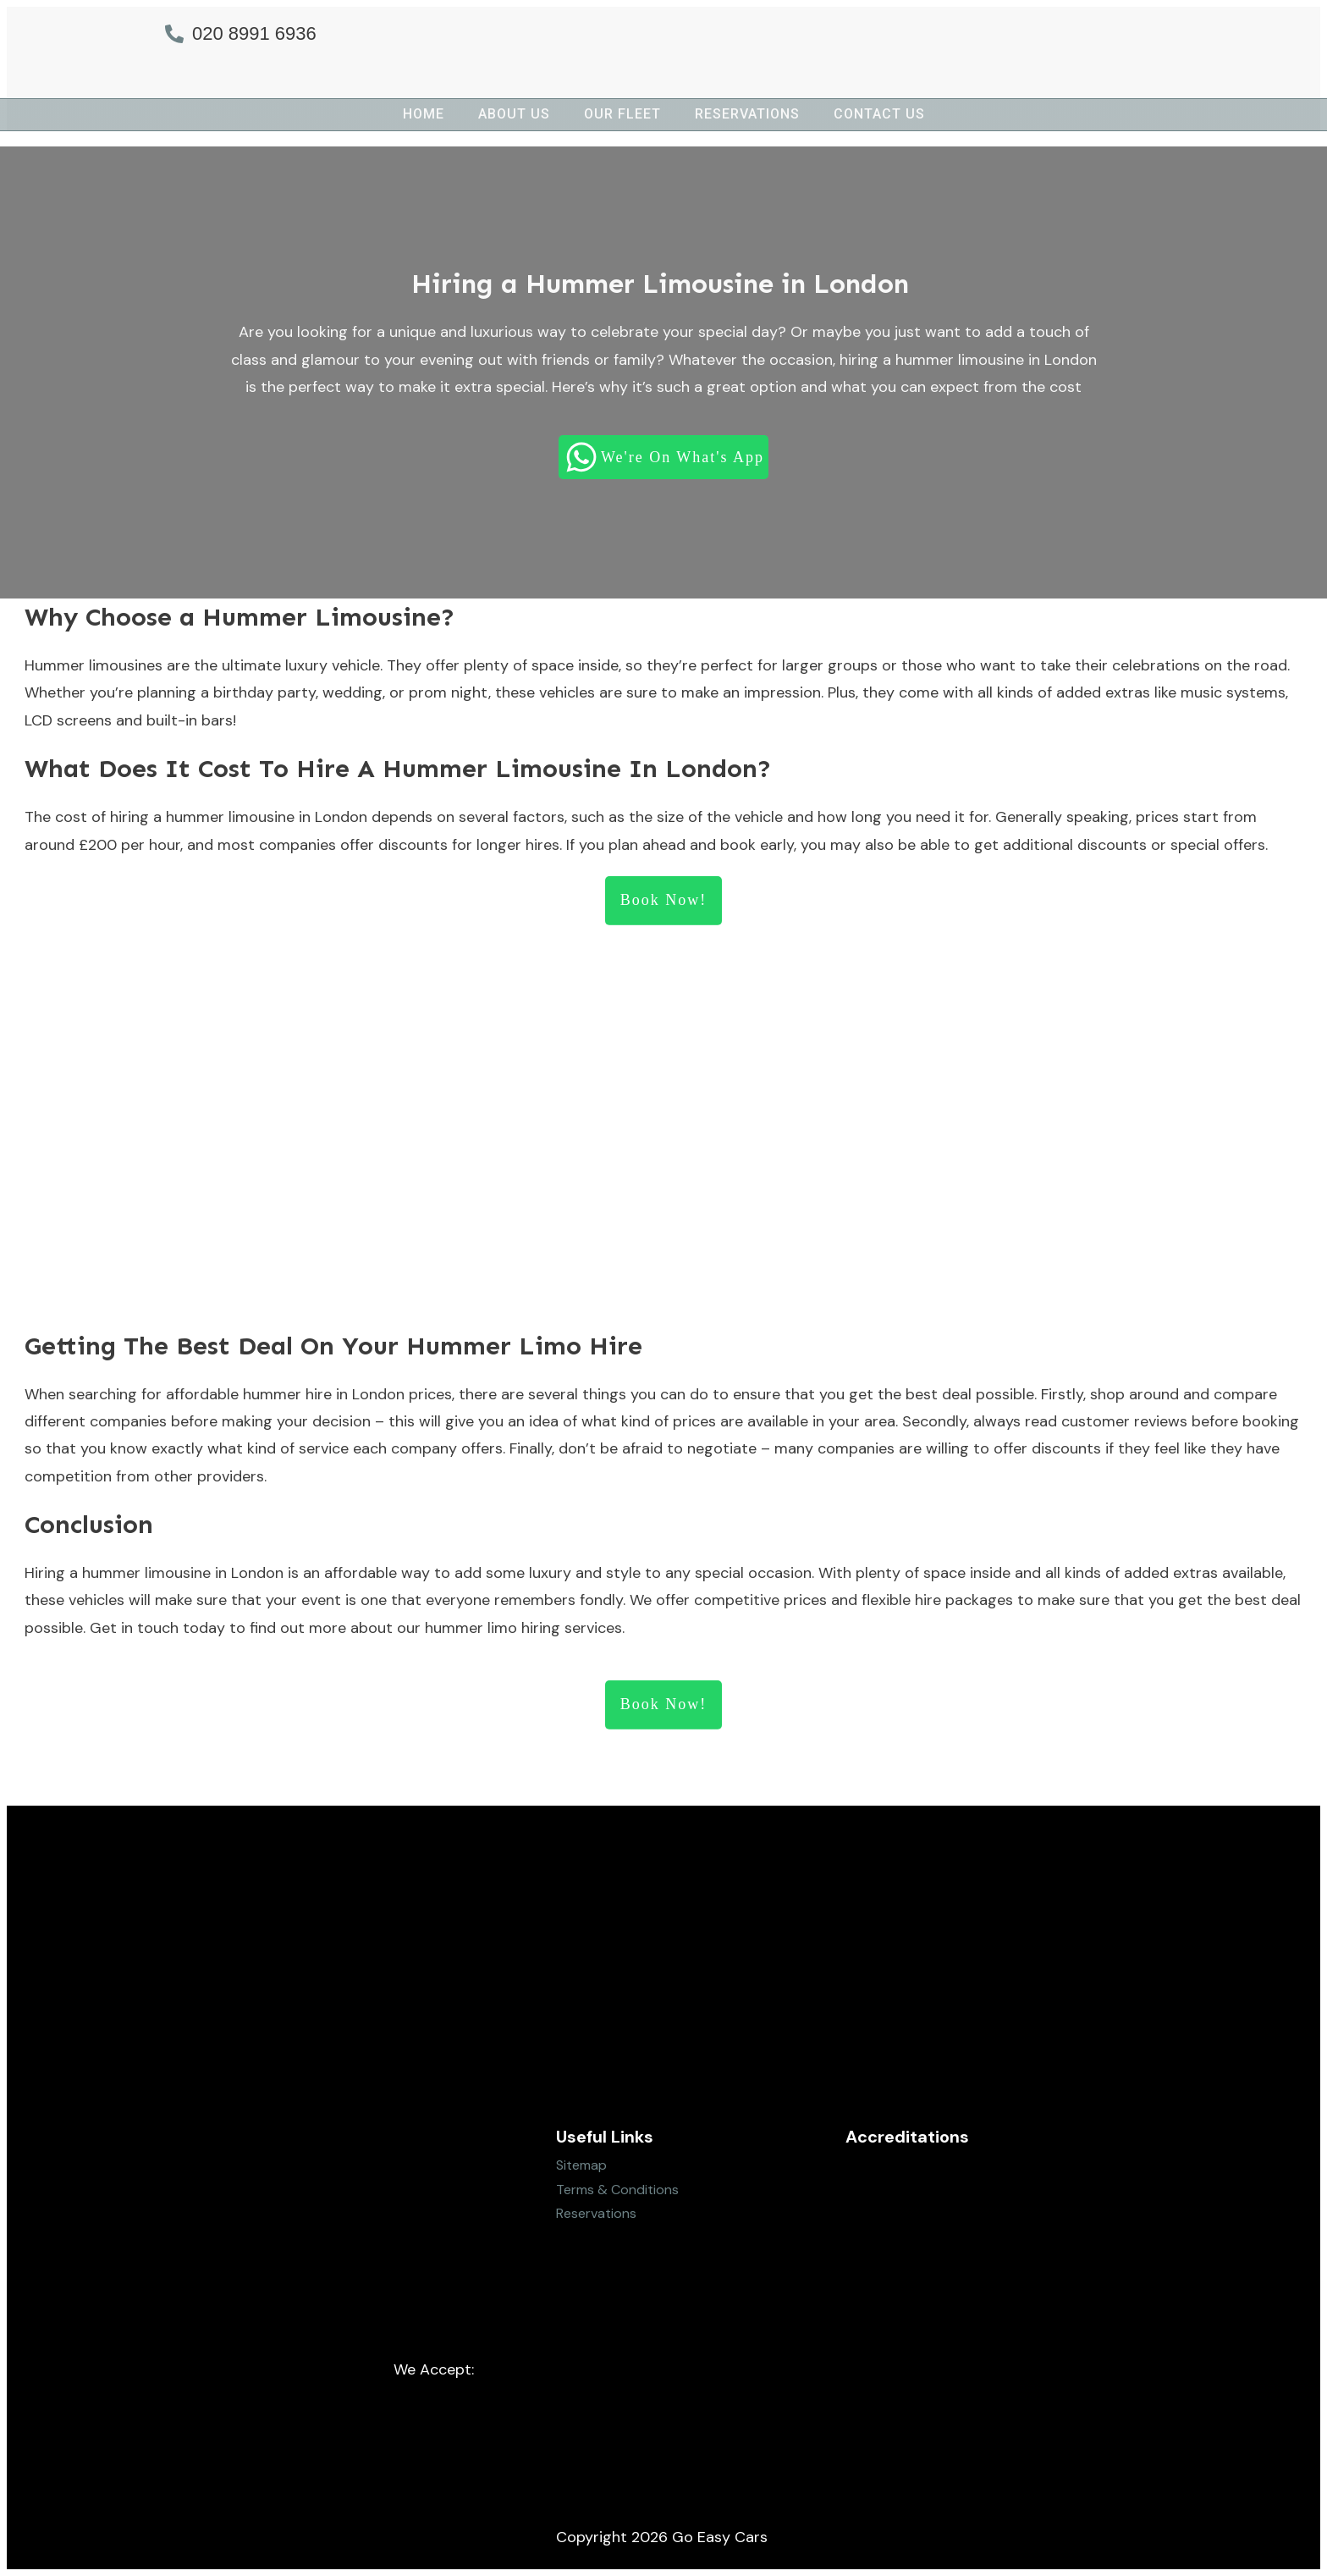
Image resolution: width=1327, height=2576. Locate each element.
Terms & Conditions (617, 2189)
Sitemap (581, 2165)
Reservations (596, 2213)
